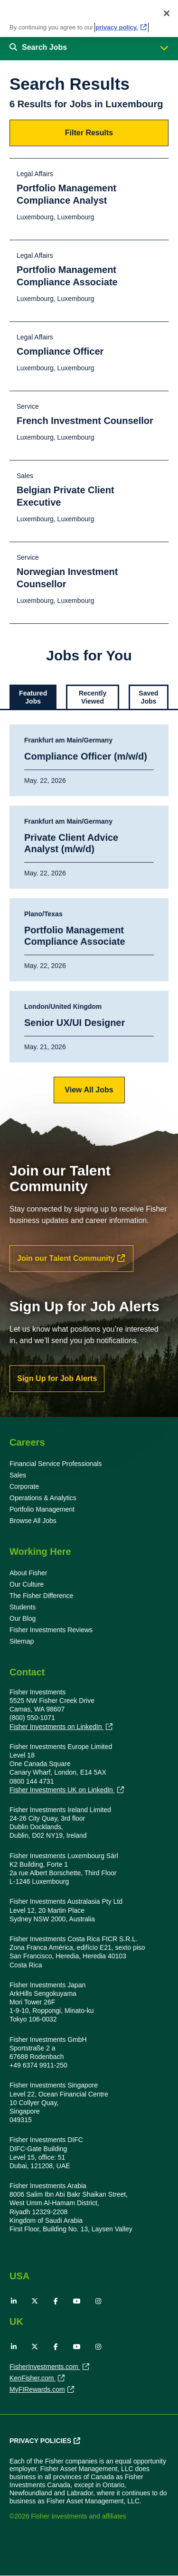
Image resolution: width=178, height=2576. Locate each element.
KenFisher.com (32, 2379)
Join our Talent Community (66, 1258)
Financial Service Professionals (55, 1463)
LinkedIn (13, 2301)
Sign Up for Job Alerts (57, 1378)
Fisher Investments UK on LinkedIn (62, 1790)
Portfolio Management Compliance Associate (74, 936)
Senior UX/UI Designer (74, 1022)
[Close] (166, 10)
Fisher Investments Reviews (51, 1630)
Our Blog (22, 1618)
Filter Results (89, 133)
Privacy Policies (40, 2440)
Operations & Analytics (42, 1498)
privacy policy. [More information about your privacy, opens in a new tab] (116, 24)
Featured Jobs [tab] (33, 697)
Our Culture (26, 1584)
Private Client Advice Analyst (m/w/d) (71, 843)
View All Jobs (89, 1090)
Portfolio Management (42, 1509)
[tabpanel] (89, 913)
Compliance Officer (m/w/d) (85, 756)
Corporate (24, 1486)
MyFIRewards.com (37, 2390)
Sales (17, 1475)
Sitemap (21, 1641)
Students (22, 1607)
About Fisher (28, 1573)
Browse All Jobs (32, 1520)
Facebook (56, 2301)
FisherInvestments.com (44, 2367)
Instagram (98, 2301)
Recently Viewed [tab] (92, 697)
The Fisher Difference (41, 1595)
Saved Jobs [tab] (148, 697)
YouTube (76, 2301)
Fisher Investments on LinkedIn (56, 1727)
